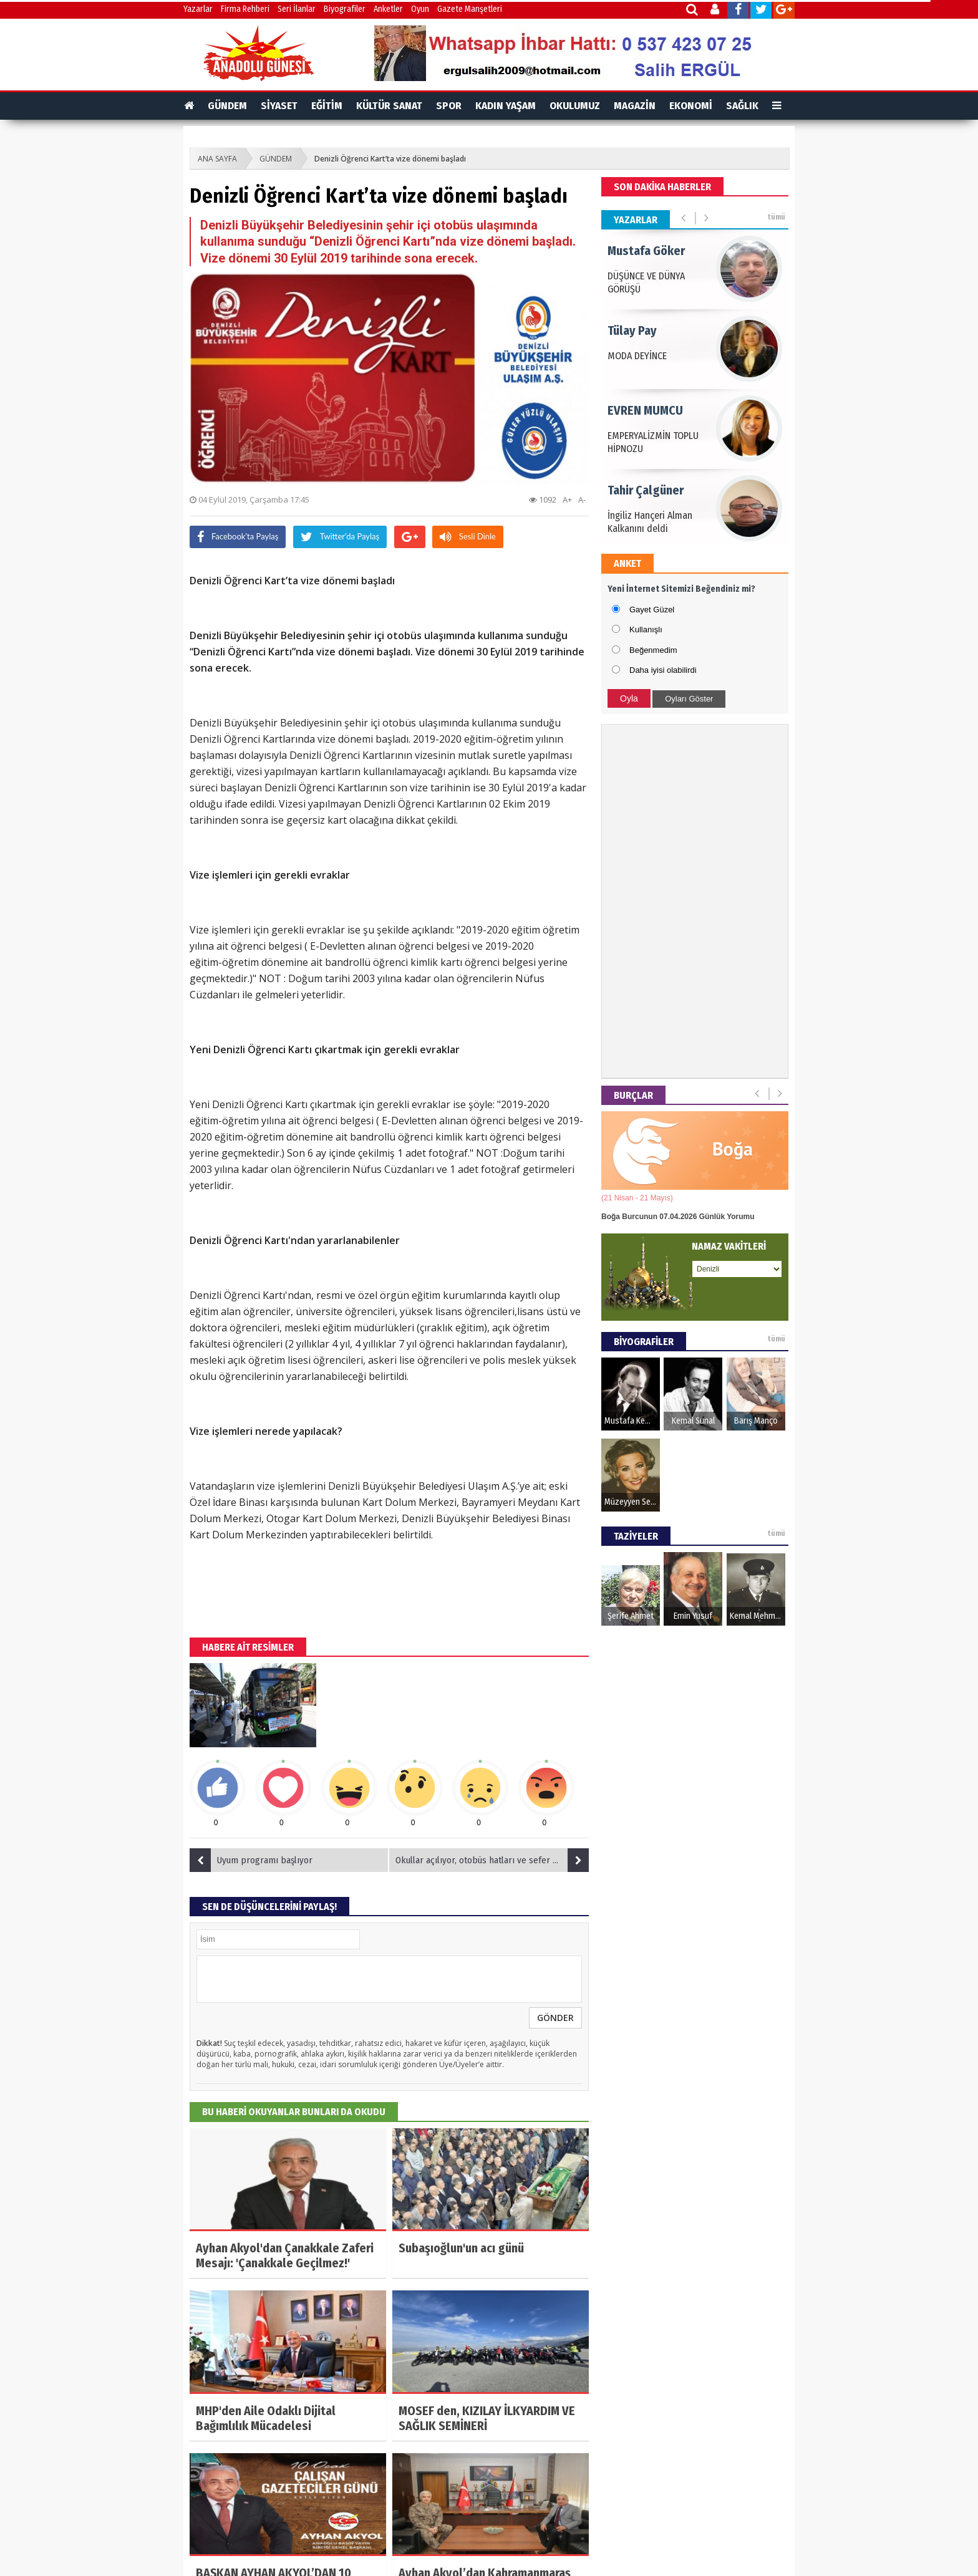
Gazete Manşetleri (469, 9)
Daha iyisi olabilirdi (663, 670)
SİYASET (279, 105)
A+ (567, 499)
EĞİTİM (326, 105)
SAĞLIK (742, 105)
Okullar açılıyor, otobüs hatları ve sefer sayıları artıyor (492, 1860)
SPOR (449, 105)
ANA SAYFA (217, 158)
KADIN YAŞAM (505, 105)
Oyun (420, 9)
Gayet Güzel (651, 609)
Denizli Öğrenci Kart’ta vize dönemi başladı (390, 158)
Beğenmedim (653, 650)
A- (582, 499)
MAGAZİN (635, 105)
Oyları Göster (689, 698)
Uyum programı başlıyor (251, 1860)
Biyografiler (345, 9)
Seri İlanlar (297, 9)
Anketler (388, 9)
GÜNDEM (227, 105)
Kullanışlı (645, 629)
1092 (542, 499)
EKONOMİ (690, 105)
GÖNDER (555, 2018)
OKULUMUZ (575, 105)
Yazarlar (198, 9)
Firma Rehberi (245, 9)
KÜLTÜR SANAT (389, 105)
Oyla (629, 698)
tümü (776, 217)
